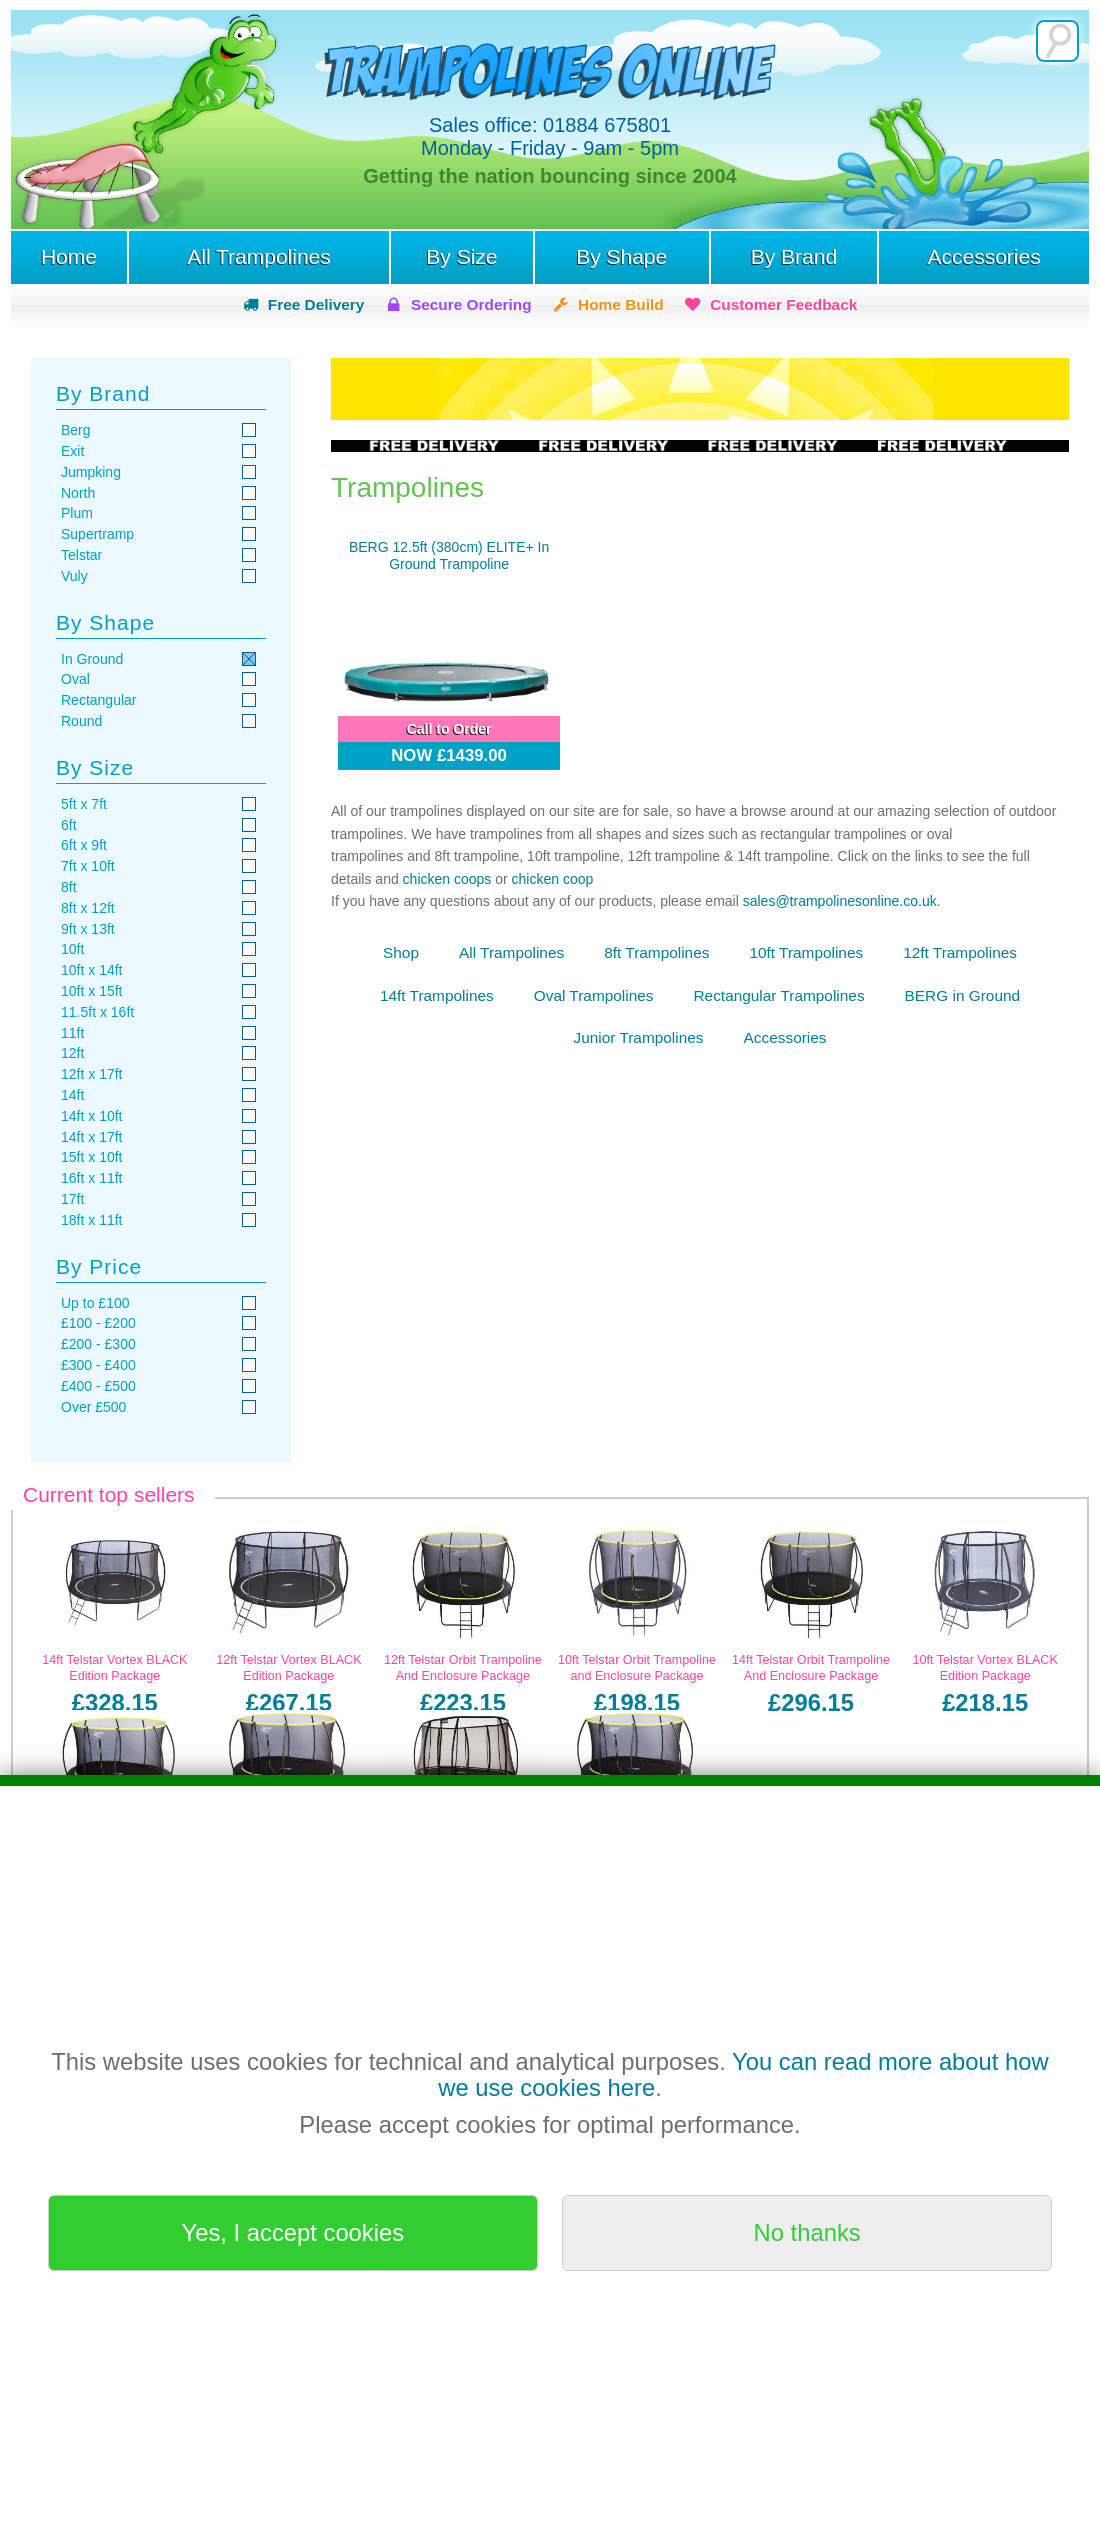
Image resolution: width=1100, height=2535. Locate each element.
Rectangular (99, 700)
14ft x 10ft (91, 1116)
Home (69, 256)
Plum (77, 513)
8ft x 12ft (88, 908)
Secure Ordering (471, 304)
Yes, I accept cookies (293, 2232)
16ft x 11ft (91, 1178)
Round (81, 721)
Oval (75, 679)
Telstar (81, 555)
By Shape (621, 256)
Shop (401, 952)
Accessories (983, 256)
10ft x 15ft (91, 991)
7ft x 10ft (88, 866)
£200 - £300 (98, 1344)
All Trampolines (259, 256)
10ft (72, 949)
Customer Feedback (783, 304)
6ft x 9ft (84, 845)
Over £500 (93, 1407)
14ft (72, 1095)
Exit (72, 451)
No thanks (807, 2232)
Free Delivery (316, 304)
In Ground (92, 659)
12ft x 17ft (91, 1074)
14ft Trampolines (437, 995)
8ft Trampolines (656, 952)
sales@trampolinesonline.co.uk (840, 901)
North (78, 493)
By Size (461, 256)
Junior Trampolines (639, 1037)
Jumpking (91, 472)
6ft (69, 825)
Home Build (621, 304)
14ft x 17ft (91, 1137)
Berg (76, 430)
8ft (69, 887)
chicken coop (553, 879)
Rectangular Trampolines (778, 995)
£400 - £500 (98, 1386)
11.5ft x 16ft (97, 1012)
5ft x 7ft (84, 804)
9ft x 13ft (88, 929)
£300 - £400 (98, 1365)
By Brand (794, 256)
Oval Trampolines (594, 995)
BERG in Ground (962, 995)
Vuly (74, 576)
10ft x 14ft (91, 970)
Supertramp (97, 534)
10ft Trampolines (806, 952)
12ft (72, 1053)
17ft (72, 1199)
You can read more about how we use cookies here (743, 2074)
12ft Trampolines (960, 952)
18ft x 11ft (91, 1220)
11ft (72, 1033)
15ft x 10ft (91, 1157)
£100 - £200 (98, 1323)
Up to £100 (95, 1303)
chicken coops (447, 879)
